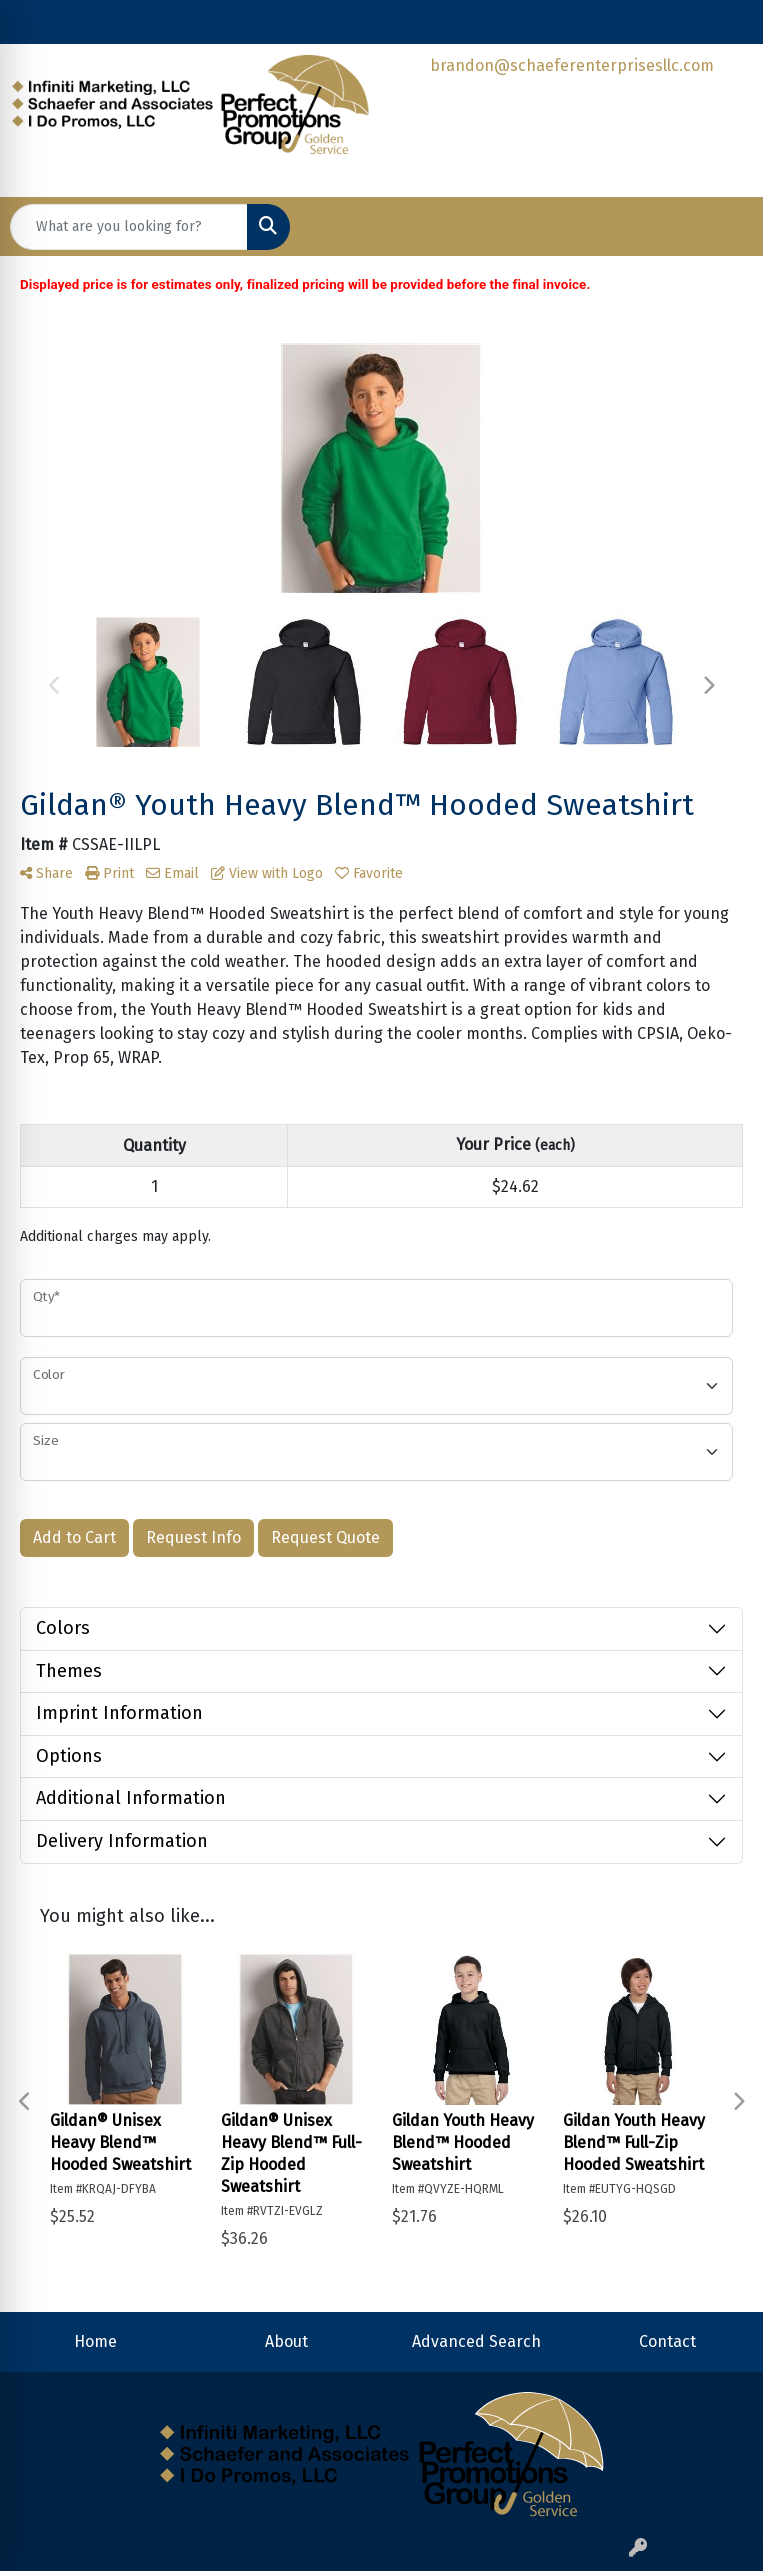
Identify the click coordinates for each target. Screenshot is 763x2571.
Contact (667, 2341)
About (286, 2341)
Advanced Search (476, 2341)
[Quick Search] (129, 227)
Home (95, 2341)
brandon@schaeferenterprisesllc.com (572, 65)
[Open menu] (723, 227)
